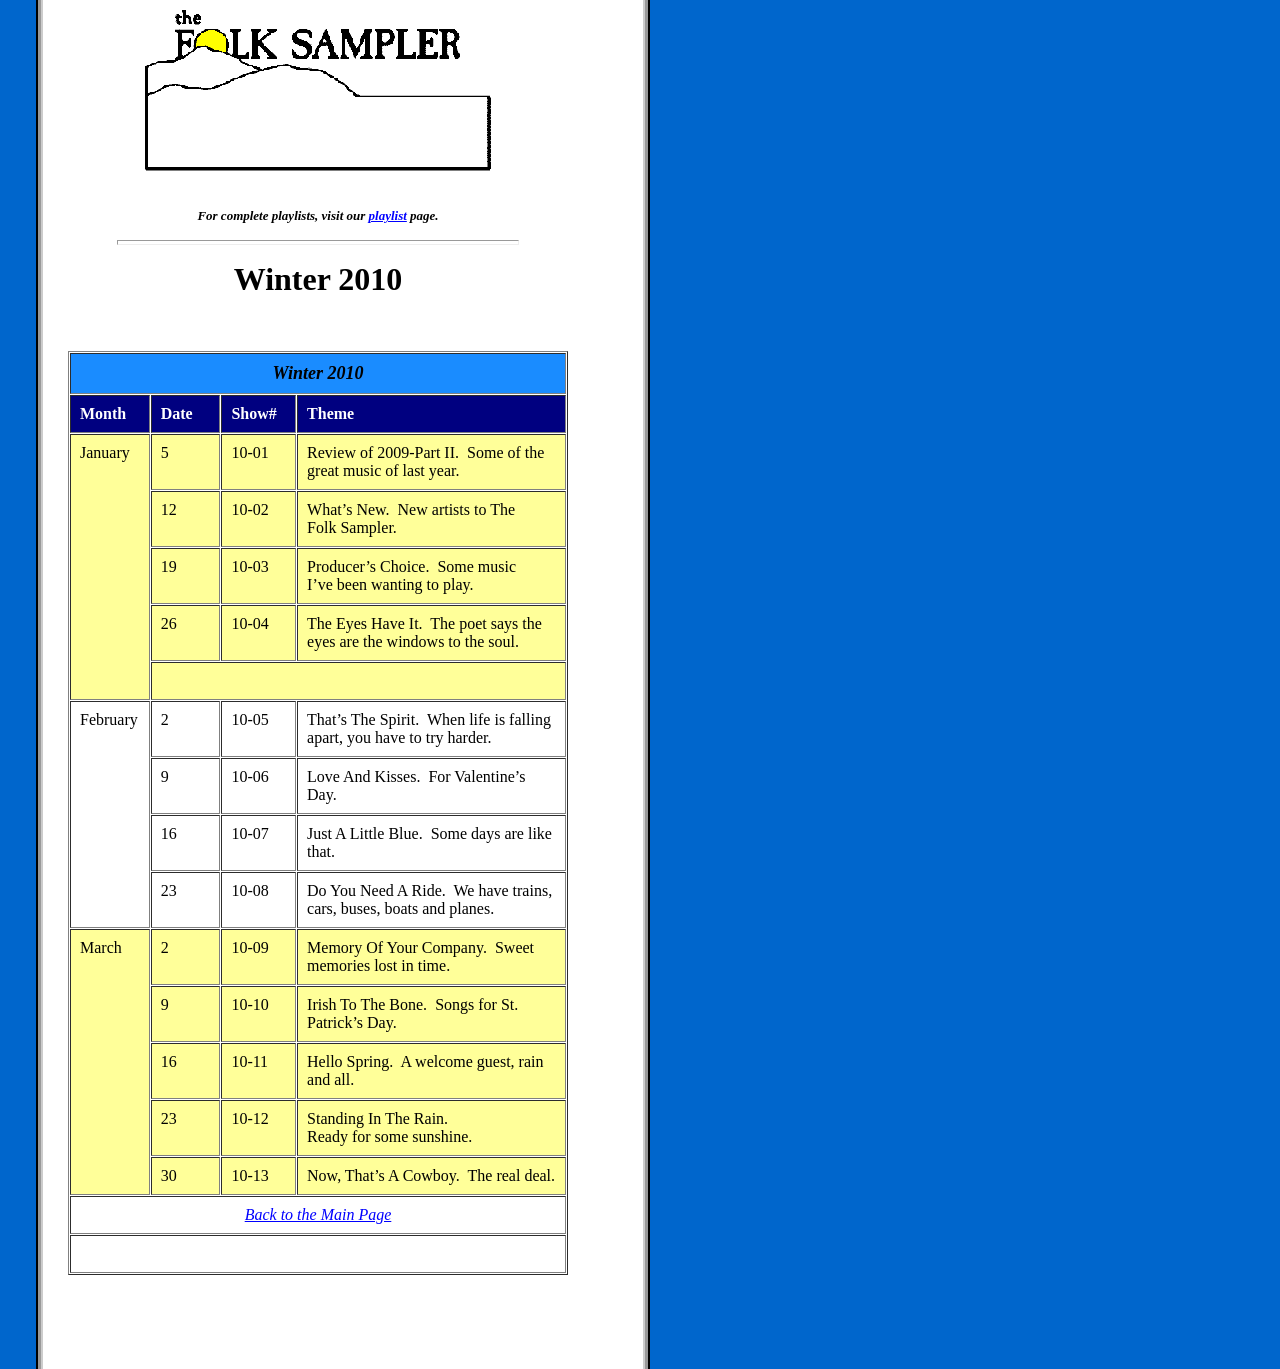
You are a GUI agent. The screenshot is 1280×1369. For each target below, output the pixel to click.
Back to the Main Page (318, 1214)
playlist (388, 215)
